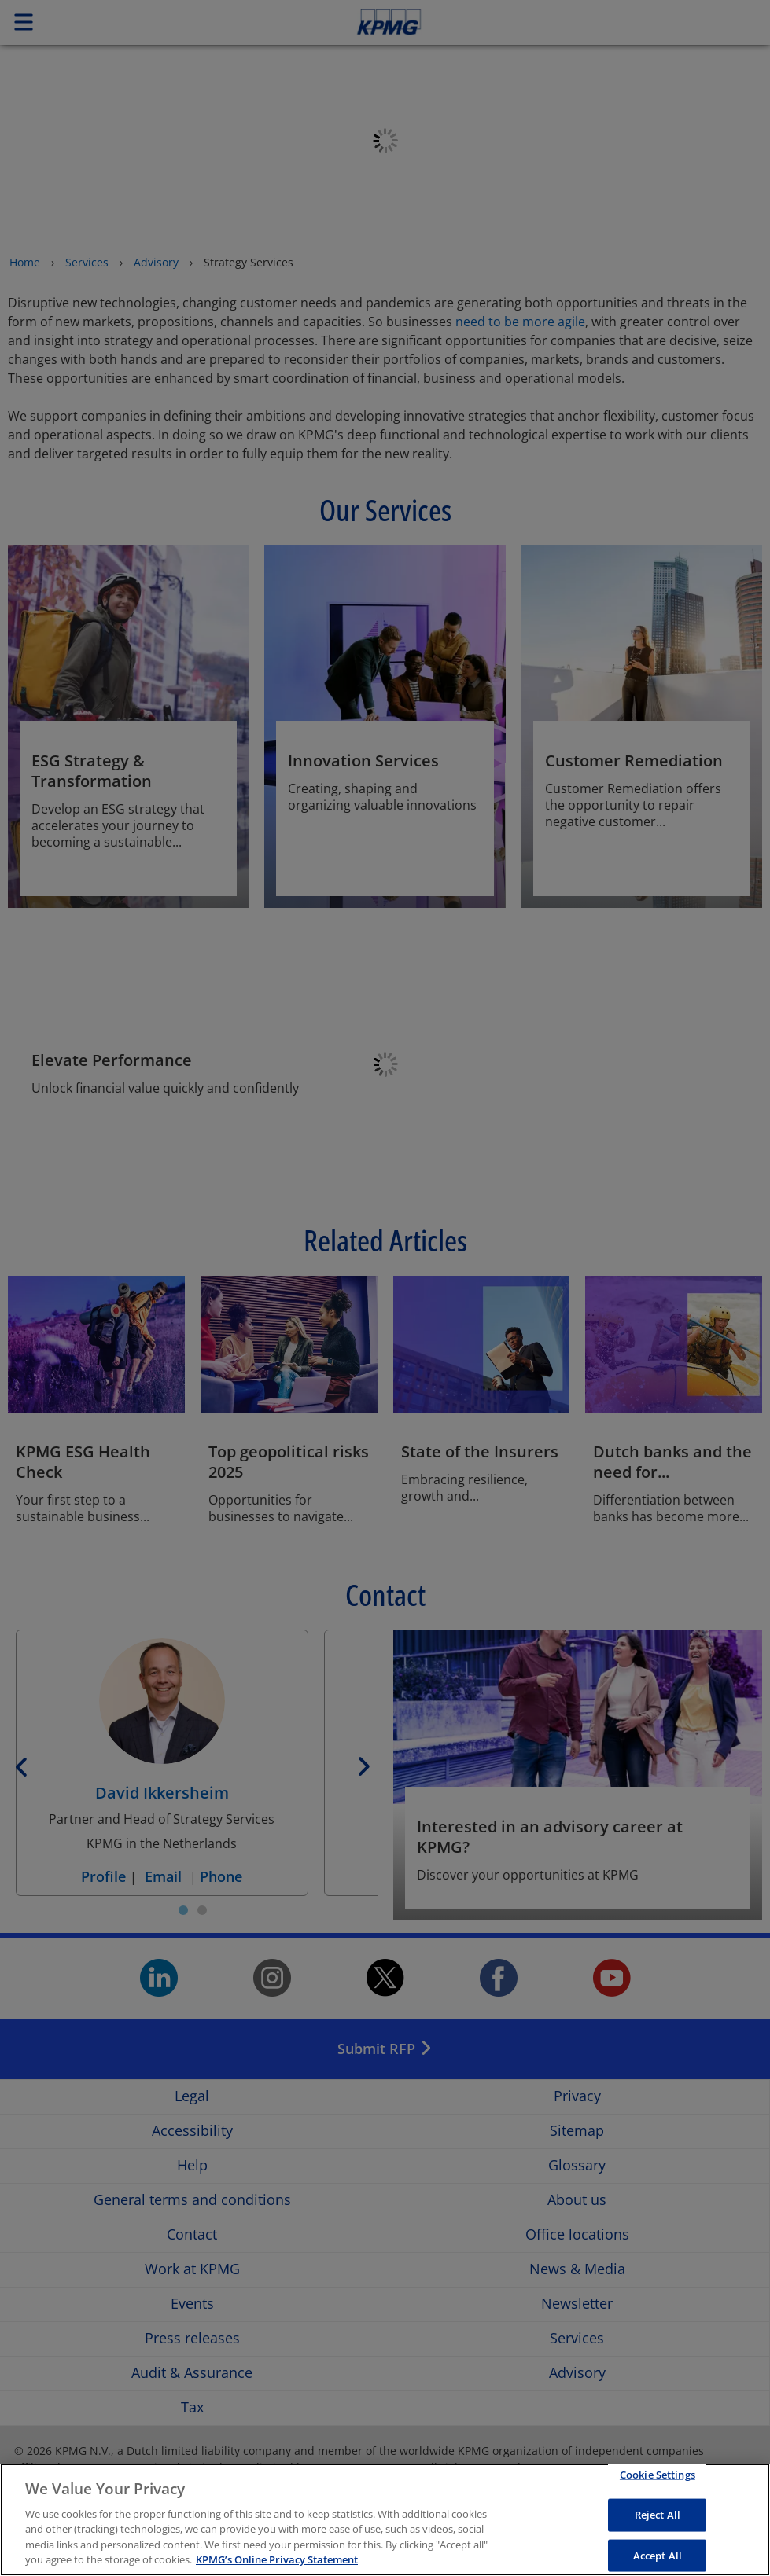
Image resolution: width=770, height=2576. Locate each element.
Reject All (657, 2521)
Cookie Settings (657, 2481)
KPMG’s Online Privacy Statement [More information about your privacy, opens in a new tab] (277, 2566)
